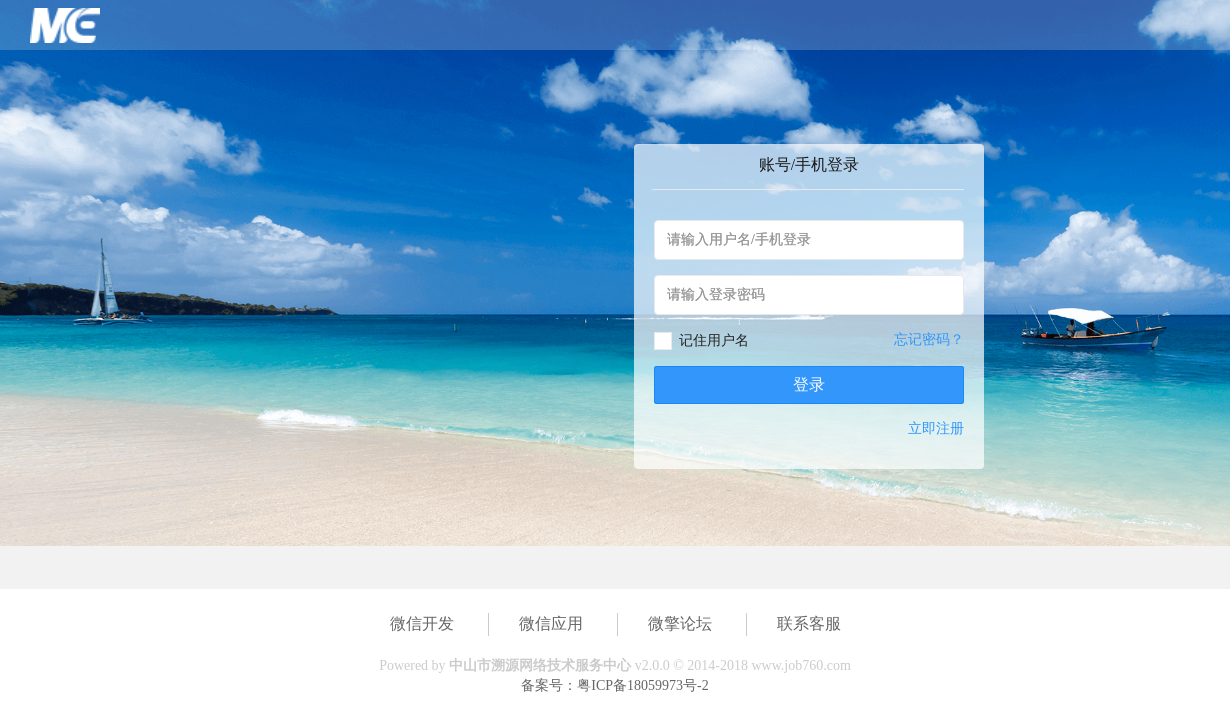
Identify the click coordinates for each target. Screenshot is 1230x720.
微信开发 (422, 623)
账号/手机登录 (809, 164)
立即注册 (936, 428)
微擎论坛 (680, 623)
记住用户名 (714, 340)
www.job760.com (800, 665)
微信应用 (551, 623)
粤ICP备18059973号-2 (642, 685)
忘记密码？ (929, 339)
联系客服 (809, 623)
